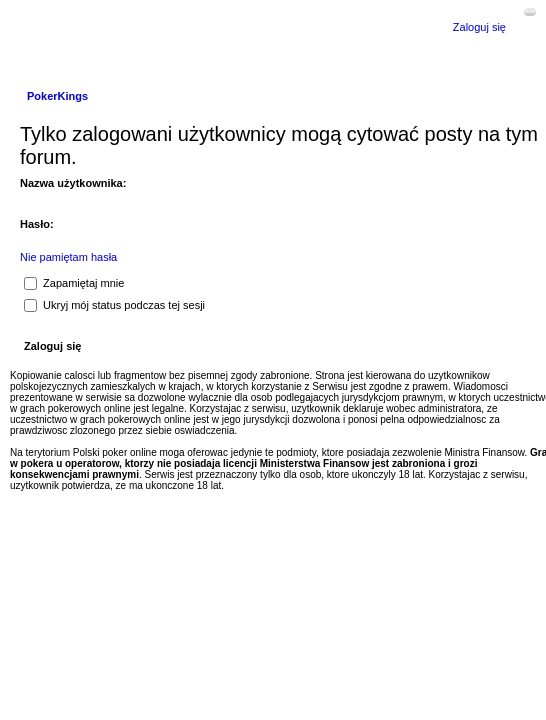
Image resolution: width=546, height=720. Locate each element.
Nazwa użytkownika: (73, 183)
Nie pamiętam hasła (68, 257)
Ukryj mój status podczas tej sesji (114, 305)
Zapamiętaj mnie (74, 283)
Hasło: (37, 224)
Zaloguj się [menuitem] (479, 27)
